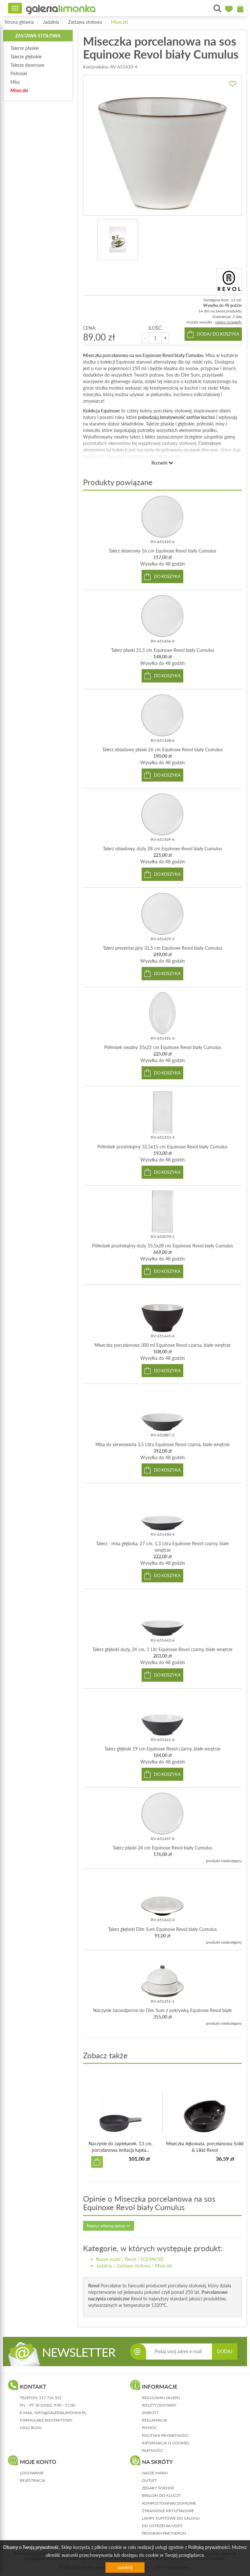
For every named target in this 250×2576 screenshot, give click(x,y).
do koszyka (167, 576)
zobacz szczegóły (228, 322)
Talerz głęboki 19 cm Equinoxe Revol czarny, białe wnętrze (162, 1748)
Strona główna (19, 22)
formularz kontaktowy (46, 2420)
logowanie (32, 2472)
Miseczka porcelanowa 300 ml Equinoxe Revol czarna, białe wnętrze (162, 1345)
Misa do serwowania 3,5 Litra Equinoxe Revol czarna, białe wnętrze (162, 1444)
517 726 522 (50, 2397)
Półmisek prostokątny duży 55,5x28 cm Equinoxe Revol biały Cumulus (162, 1245)
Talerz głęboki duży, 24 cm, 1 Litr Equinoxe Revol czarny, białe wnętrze (162, 1649)
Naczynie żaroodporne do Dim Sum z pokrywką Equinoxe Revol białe (162, 2010)
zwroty (150, 2412)
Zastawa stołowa (85, 22)
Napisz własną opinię (108, 2225)
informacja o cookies (165, 2442)
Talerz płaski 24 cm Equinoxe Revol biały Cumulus (162, 1847)
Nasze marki (108, 2259)
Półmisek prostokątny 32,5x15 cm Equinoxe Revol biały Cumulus (162, 1146)
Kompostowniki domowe (169, 2503)
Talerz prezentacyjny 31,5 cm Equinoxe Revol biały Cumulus (162, 948)
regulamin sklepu (161, 2397)
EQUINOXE (152, 2259)
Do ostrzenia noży (162, 2525)
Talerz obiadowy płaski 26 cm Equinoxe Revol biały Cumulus (162, 749)
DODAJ (224, 2351)
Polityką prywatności (208, 2547)
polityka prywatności (165, 2435)
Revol (130, 2259)
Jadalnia (51, 22)
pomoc (149, 2427)
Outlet (149, 2480)
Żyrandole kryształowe (168, 2510)
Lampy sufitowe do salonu (171, 2518)
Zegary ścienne (158, 2487)
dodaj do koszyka (218, 334)
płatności (152, 2450)
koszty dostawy (159, 2405)
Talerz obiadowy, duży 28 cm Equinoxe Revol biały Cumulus (162, 848)
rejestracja (32, 2480)
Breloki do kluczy (161, 2495)
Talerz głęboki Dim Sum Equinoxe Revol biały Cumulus (162, 1929)
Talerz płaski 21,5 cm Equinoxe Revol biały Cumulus (162, 650)
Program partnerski (164, 2533)
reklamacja (154, 2420)
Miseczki (119, 22)
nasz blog (31, 2427)
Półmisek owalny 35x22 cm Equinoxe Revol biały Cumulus (162, 1047)
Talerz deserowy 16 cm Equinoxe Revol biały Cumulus (162, 551)
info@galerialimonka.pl (60, 2412)
